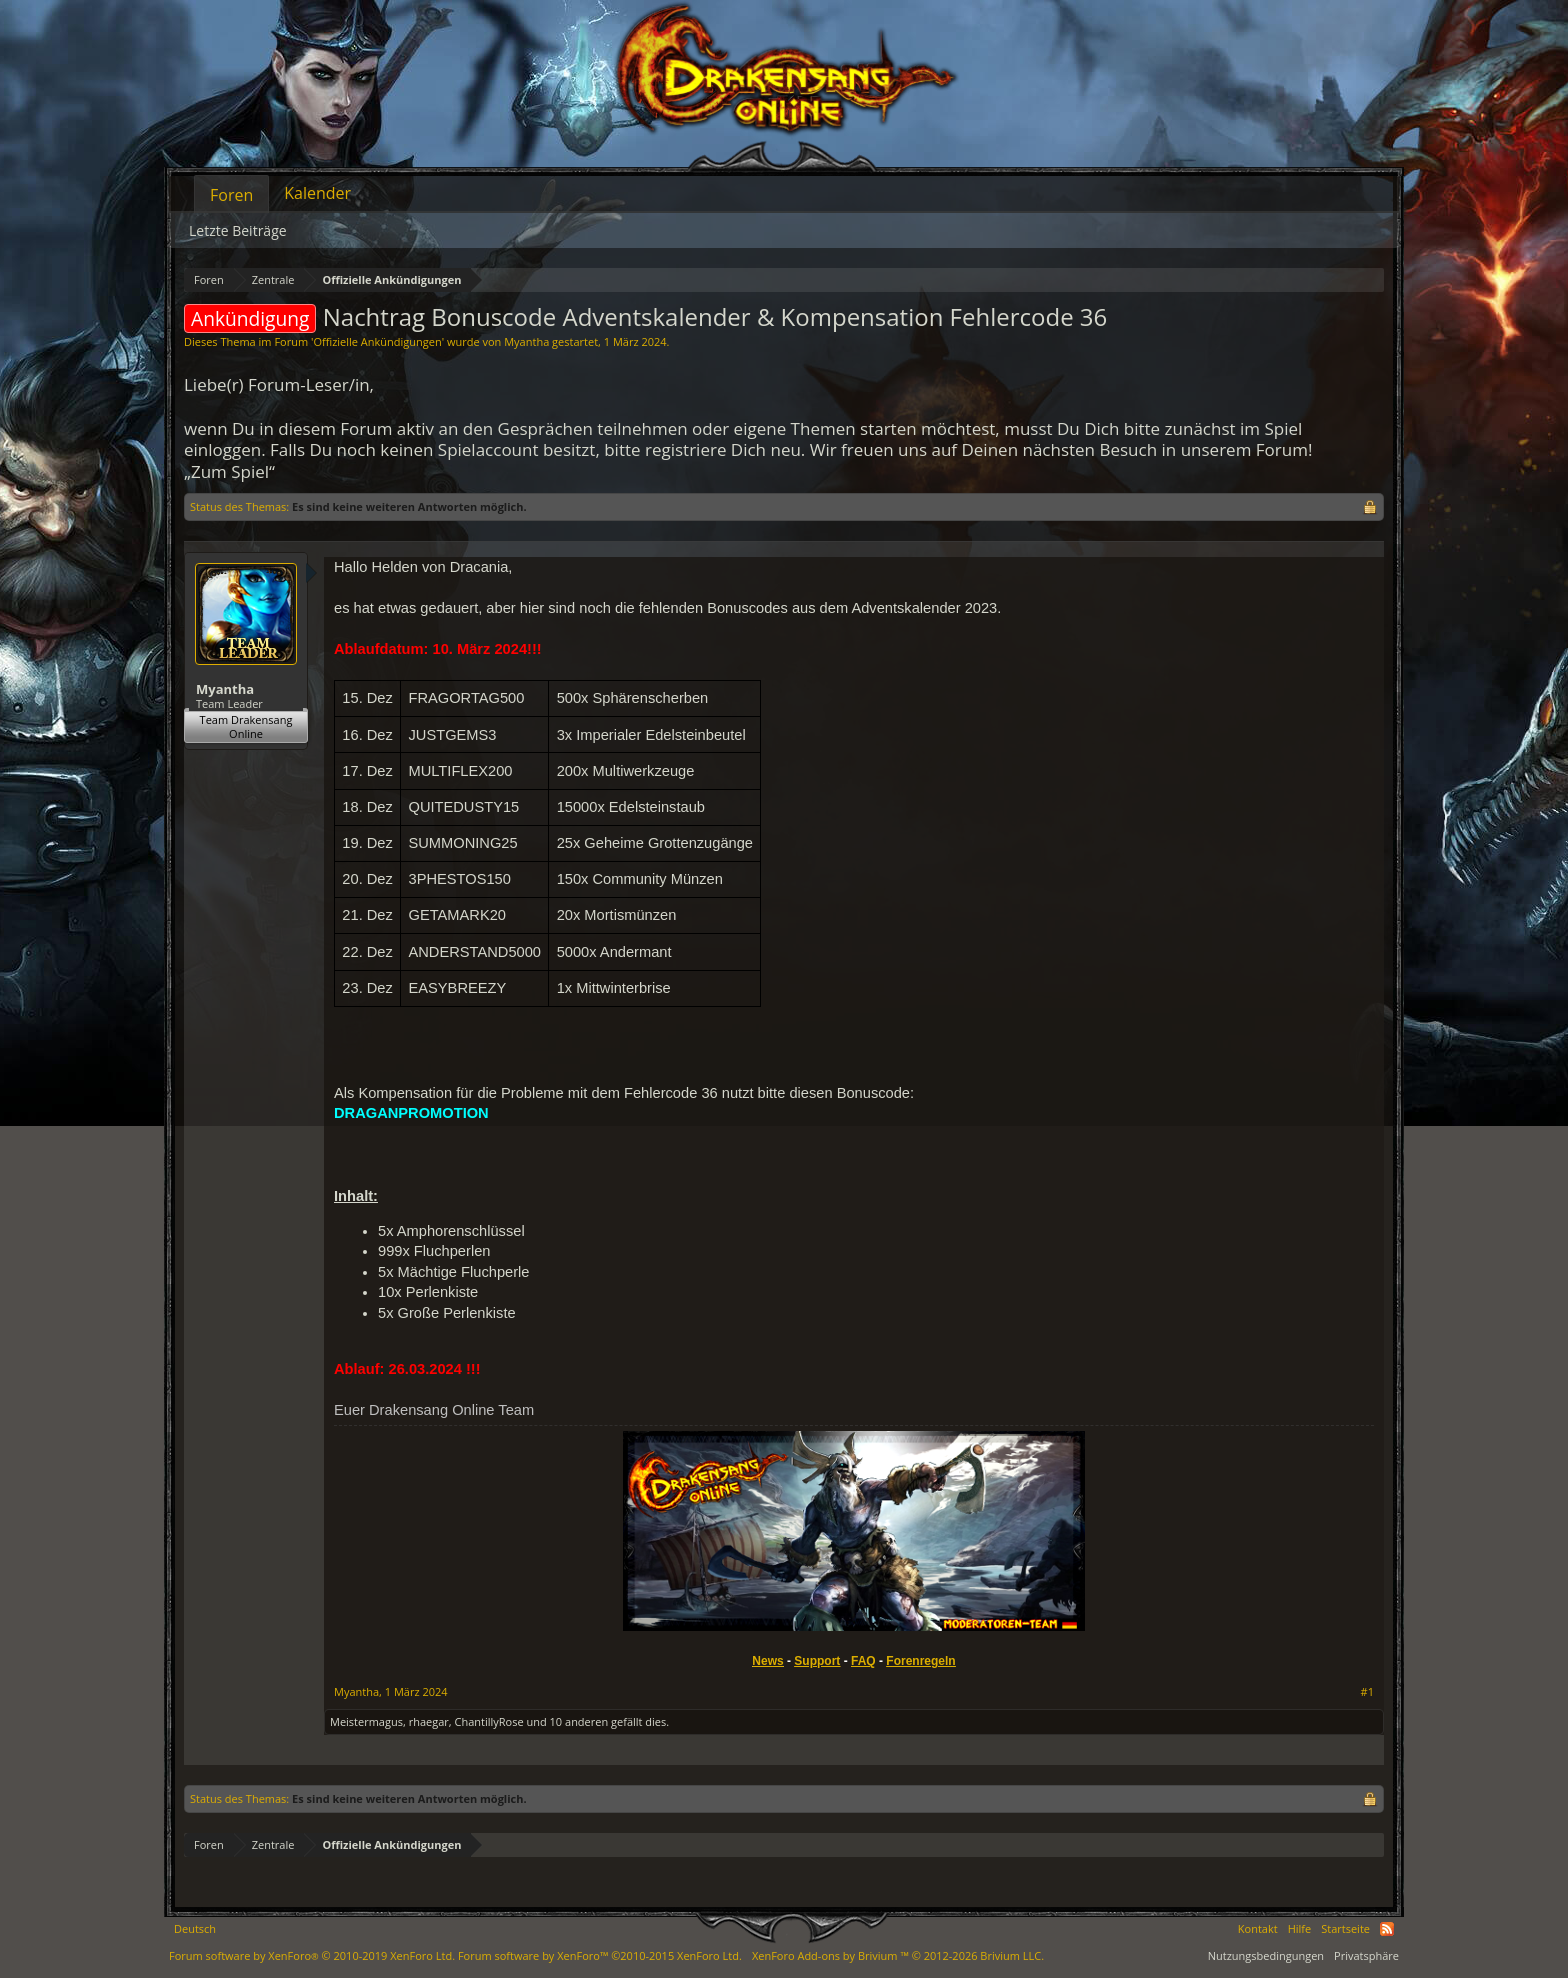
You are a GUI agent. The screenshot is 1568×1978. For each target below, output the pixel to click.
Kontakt (1258, 1928)
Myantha (526, 341)
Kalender (317, 193)
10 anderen (579, 1721)
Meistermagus (366, 1721)
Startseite (1345, 1928)
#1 (1367, 1692)
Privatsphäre (1366, 1955)
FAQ (863, 1661)
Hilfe (1300, 1928)
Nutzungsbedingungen (1266, 1955)
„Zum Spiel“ (229, 471)
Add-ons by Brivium (898, 1955)
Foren (231, 195)
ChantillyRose (489, 1721)
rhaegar (429, 1721)
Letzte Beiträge (238, 230)
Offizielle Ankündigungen (377, 341)
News (767, 1661)
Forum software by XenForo (312, 1955)
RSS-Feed (1387, 1929)
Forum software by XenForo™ (600, 1955)
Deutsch (195, 1928)
